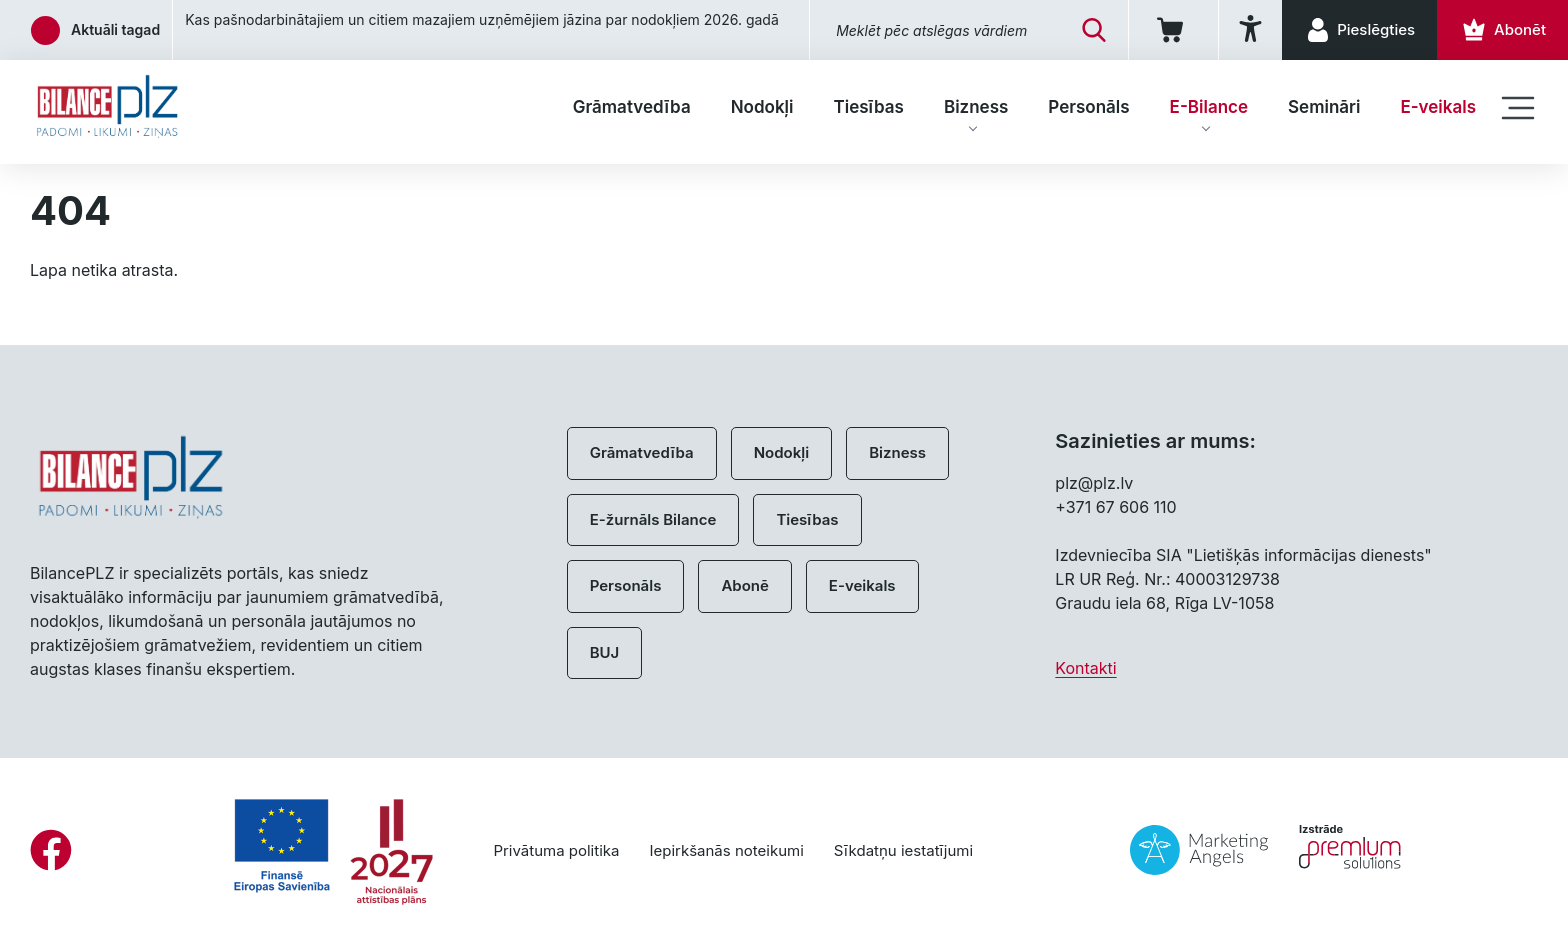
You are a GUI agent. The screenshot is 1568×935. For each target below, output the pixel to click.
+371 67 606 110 (1115, 507)
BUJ (605, 652)
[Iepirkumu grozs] (1173, 30)
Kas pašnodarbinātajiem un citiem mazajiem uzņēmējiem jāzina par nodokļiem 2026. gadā (482, 19)
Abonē (744, 585)
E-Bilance (1209, 107)
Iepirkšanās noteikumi (726, 850)
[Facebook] (51, 850)
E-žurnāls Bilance (653, 519)
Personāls (1088, 107)
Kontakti (1085, 668)
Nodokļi (762, 107)
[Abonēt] (1502, 30)
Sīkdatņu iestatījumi (903, 850)
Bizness (976, 107)
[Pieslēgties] (1359, 30)
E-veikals (1438, 107)
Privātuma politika (556, 850)
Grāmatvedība (632, 107)
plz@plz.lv (1094, 483)
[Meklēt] (1094, 30)
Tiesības (868, 107)
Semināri (1324, 107)
